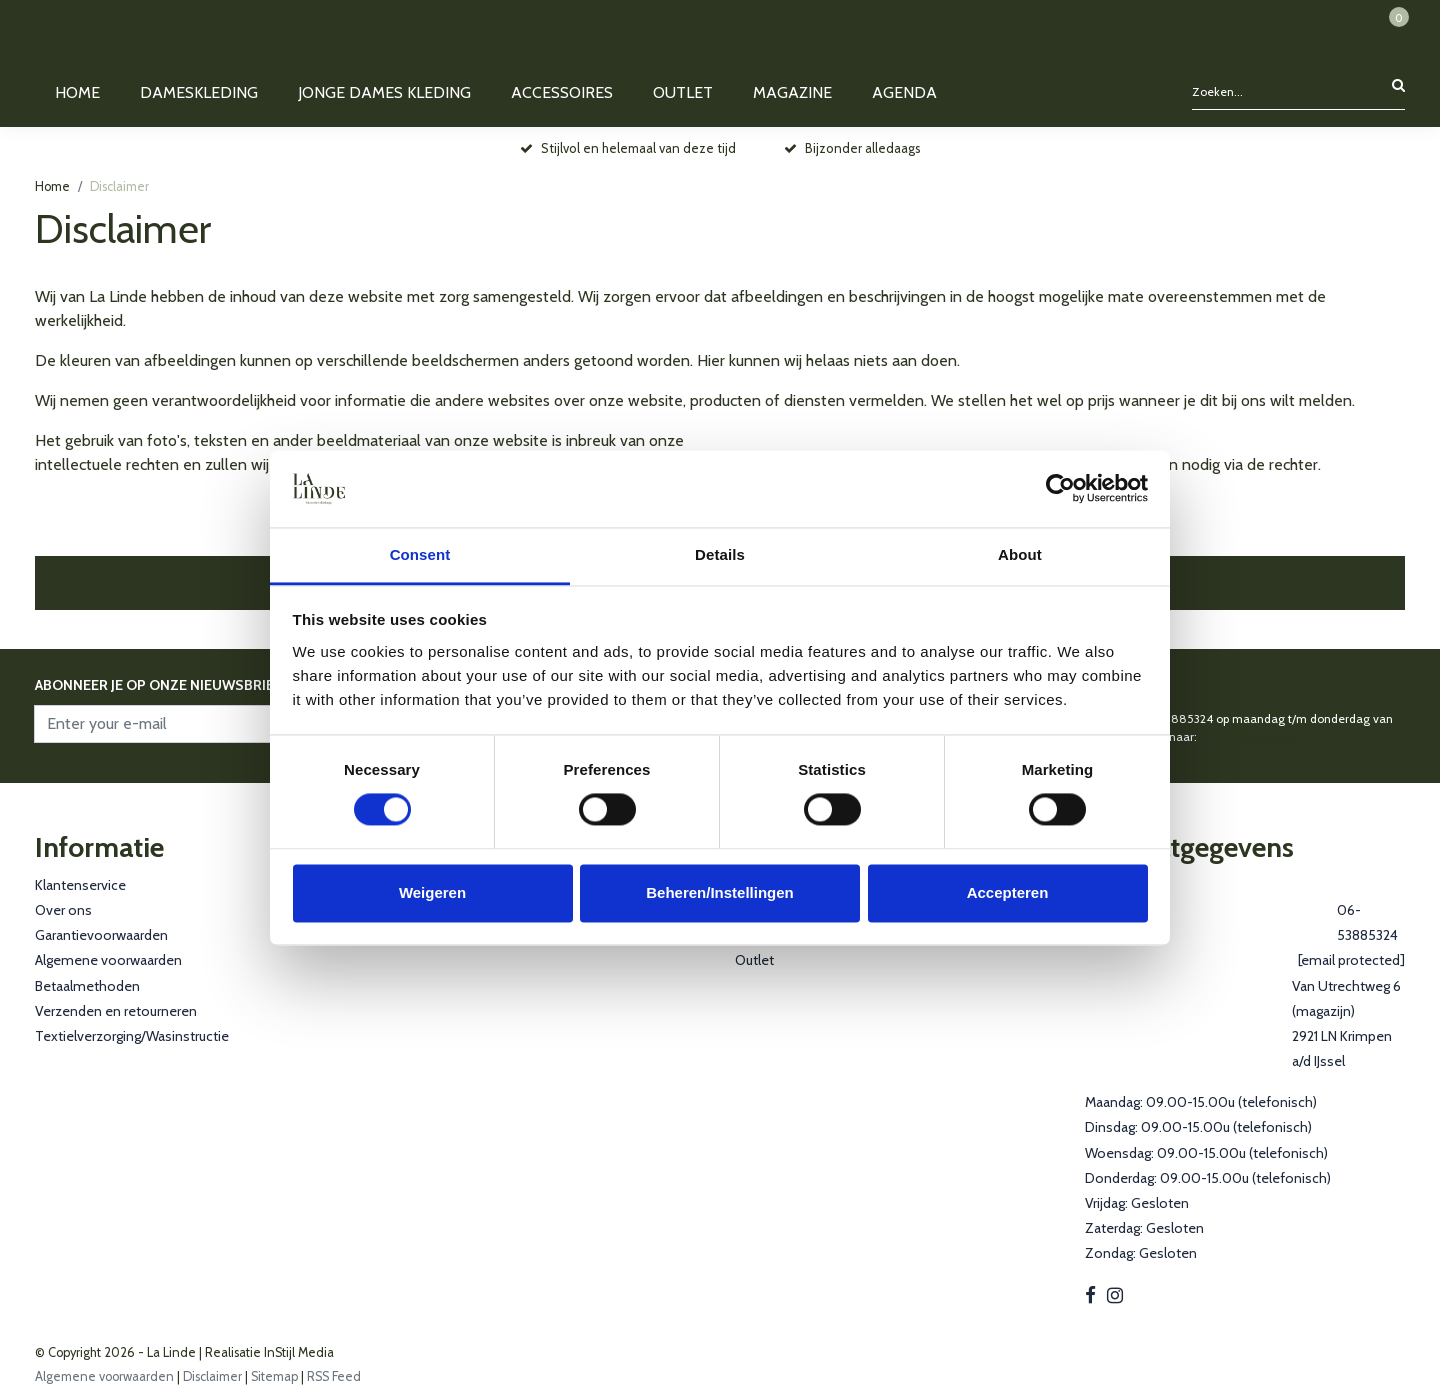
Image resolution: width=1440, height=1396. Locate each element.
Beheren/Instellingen (720, 892)
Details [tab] (720, 554)
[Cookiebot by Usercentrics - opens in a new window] (1060, 489)
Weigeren (432, 892)
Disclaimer (119, 186)
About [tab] (1020, 554)
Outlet (754, 960)
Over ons (63, 910)
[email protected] (1246, 736)
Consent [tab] (420, 554)
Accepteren (1008, 892)
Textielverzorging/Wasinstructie (132, 1036)
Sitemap (274, 1376)
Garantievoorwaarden (101, 935)
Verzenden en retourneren (116, 1011)
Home (52, 186)
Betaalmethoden (87, 986)
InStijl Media (297, 1352)
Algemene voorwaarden (108, 960)
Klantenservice (80, 885)
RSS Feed (334, 1376)
